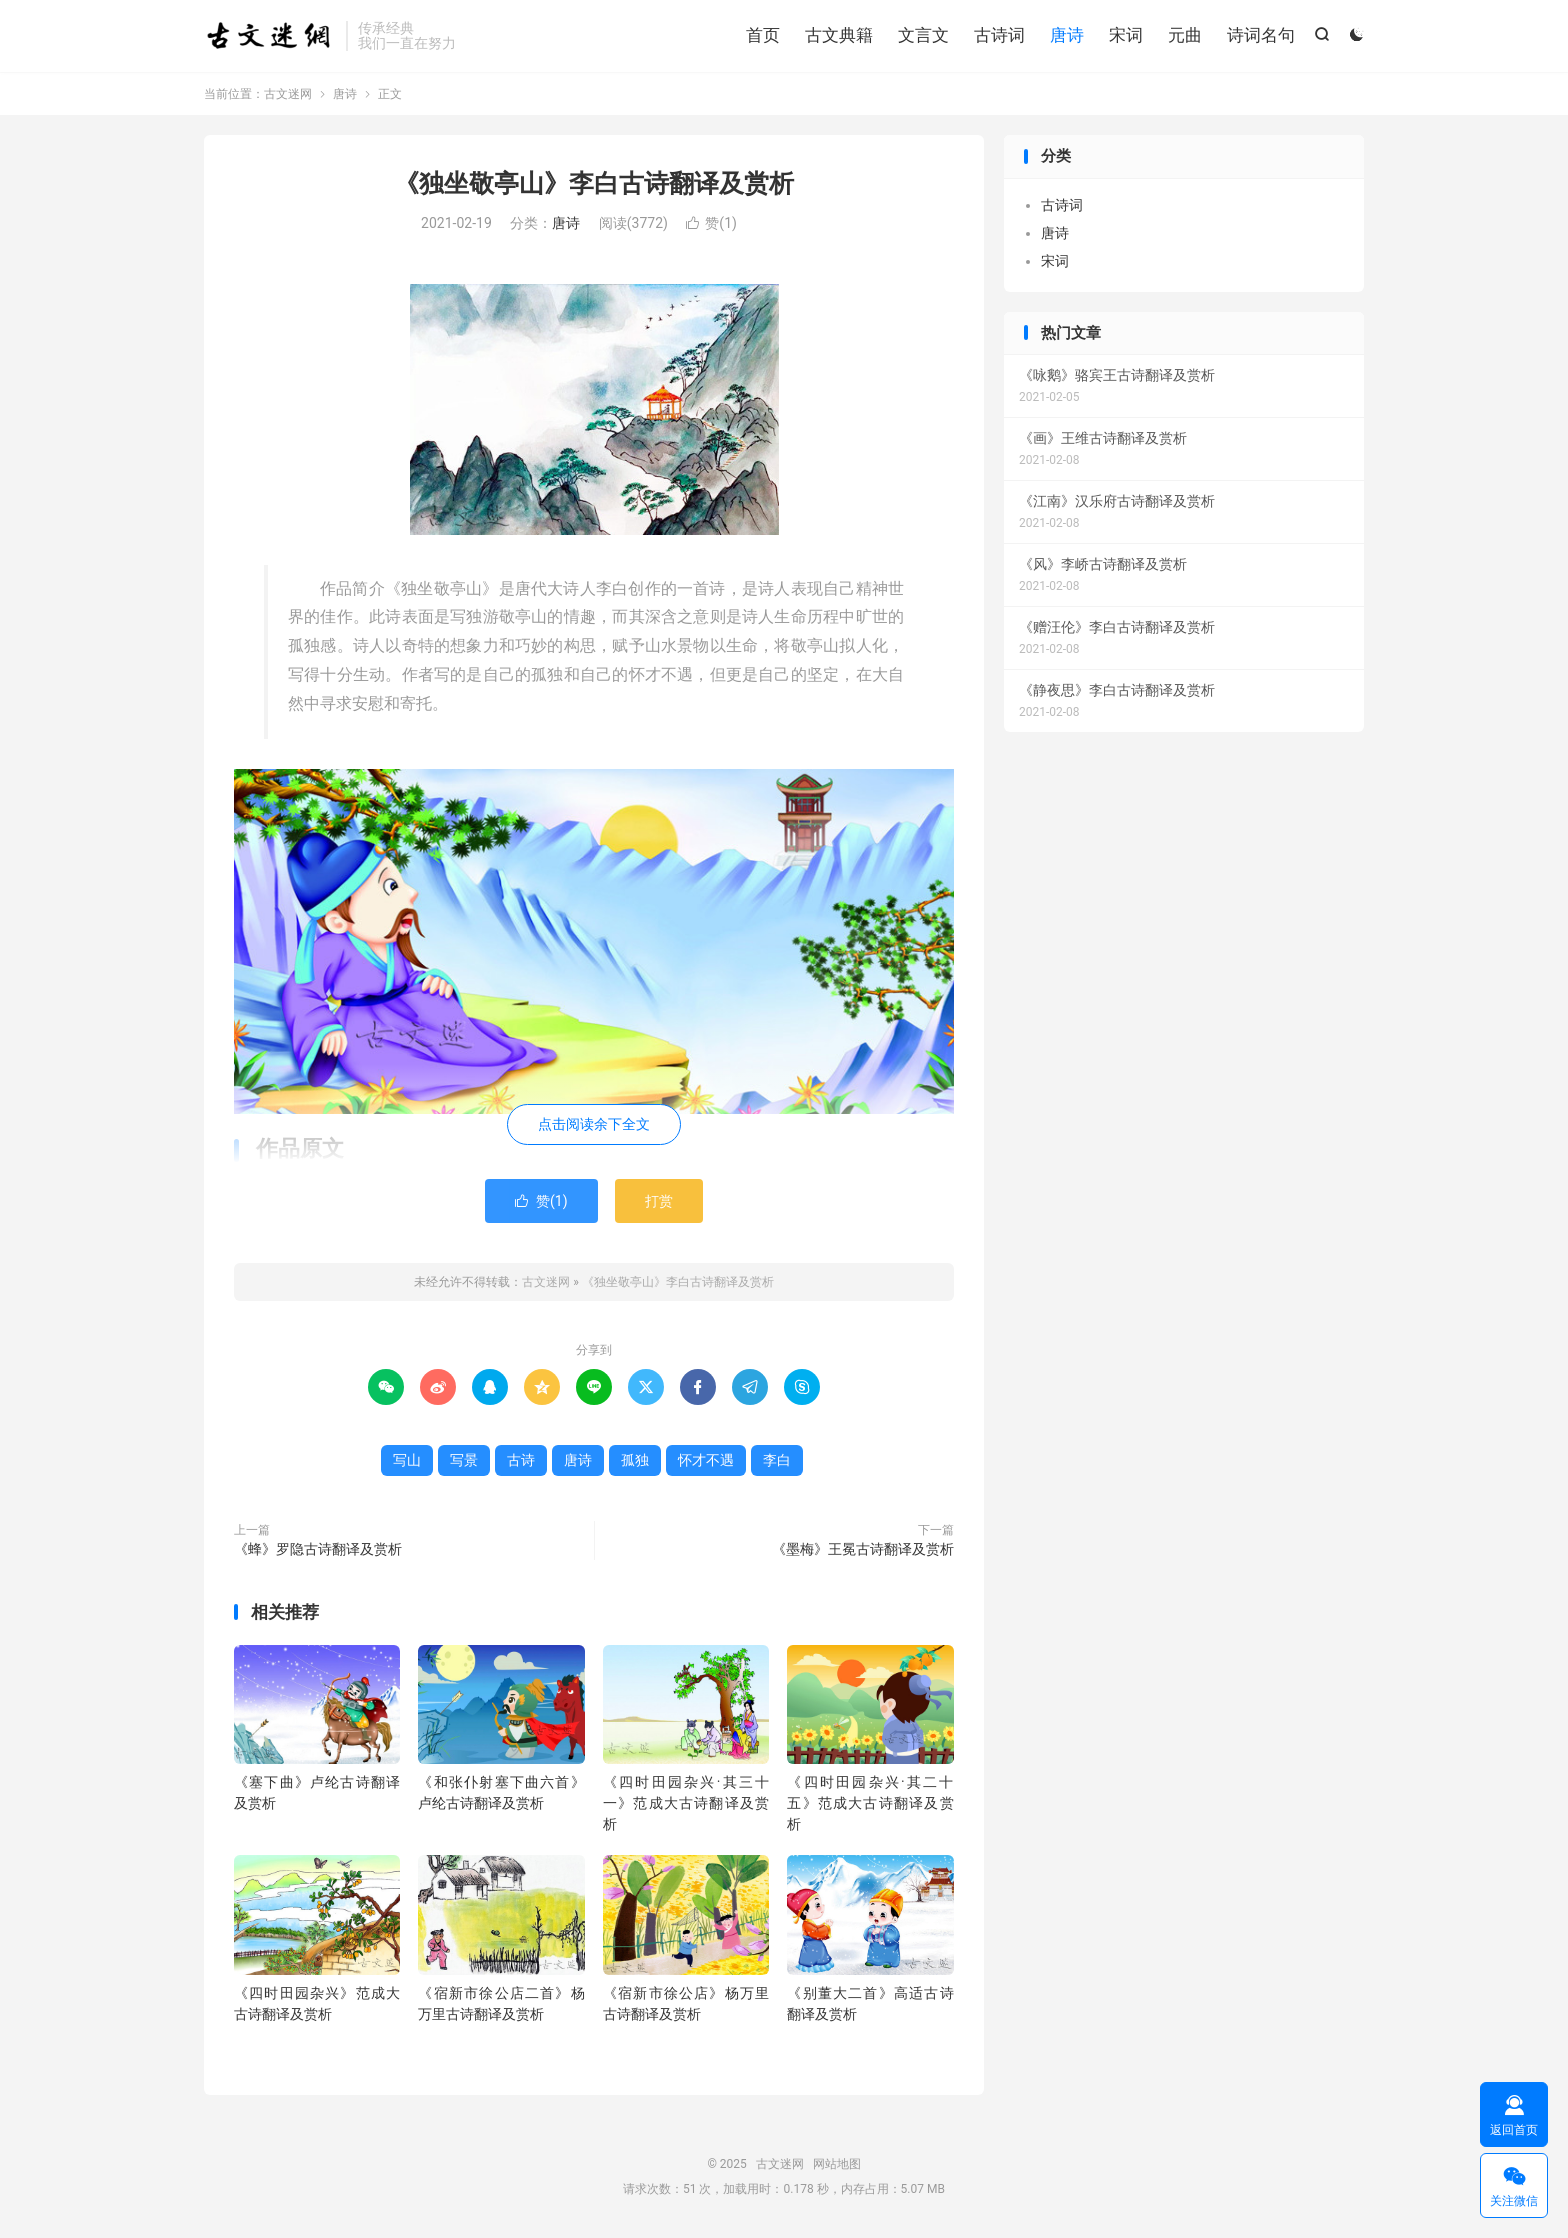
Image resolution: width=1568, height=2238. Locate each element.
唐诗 (1067, 35)
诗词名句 (1261, 35)
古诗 (521, 1460)
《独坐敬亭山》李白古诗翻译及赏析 (594, 183)
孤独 (635, 1460)
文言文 (923, 35)
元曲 (1185, 35)
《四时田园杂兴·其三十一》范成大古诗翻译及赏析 (686, 1803)
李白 (777, 1460)
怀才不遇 (706, 1460)
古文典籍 (839, 35)
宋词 (1126, 35)
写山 (407, 1460)
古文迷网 (270, 36)
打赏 (659, 1201)
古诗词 (999, 35)
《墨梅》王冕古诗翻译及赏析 (863, 1549)
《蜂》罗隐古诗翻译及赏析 (318, 1549)
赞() (711, 223)
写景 (464, 1460)
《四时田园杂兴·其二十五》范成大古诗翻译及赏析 (870, 1803)
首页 (763, 35)
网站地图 (837, 2164)
